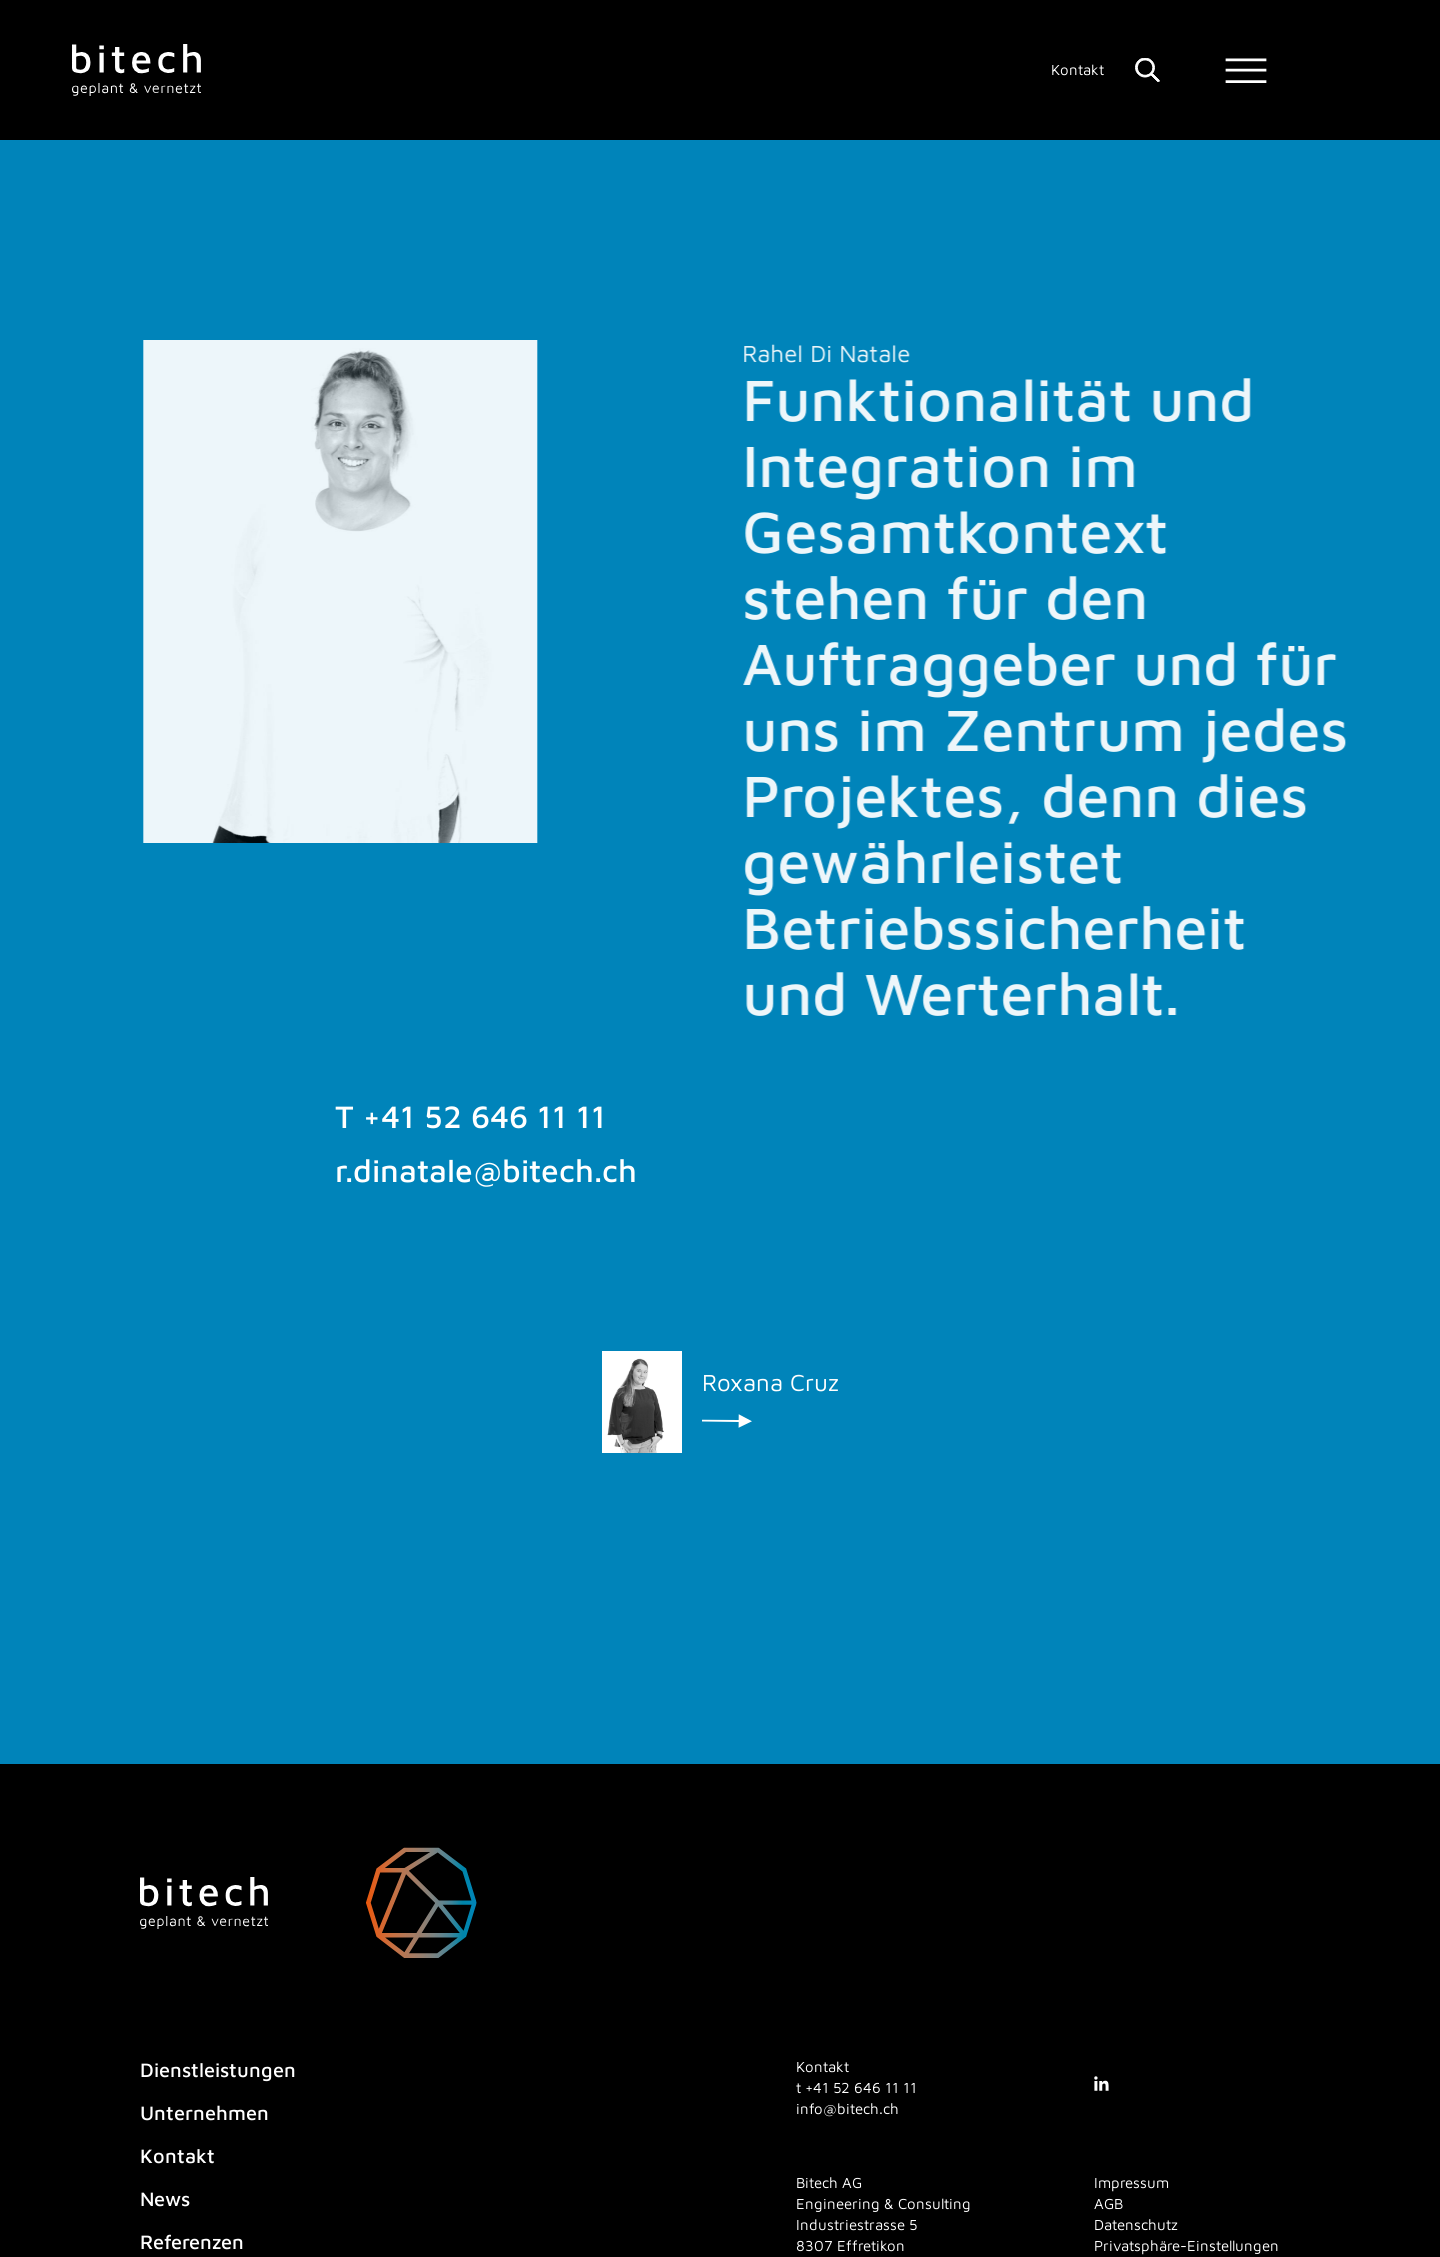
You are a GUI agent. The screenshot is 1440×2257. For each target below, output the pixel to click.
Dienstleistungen (218, 2069)
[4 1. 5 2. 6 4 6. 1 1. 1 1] (861, 2087)
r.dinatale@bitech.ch (486, 1177)
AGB (1108, 2203)
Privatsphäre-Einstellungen (1186, 2245)
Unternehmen (204, 2112)
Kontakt (1077, 69)
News (165, 2198)
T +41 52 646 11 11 (470, 1124)
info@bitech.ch (847, 2108)
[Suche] (1147, 70)
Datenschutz (1136, 2224)
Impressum (1131, 2182)
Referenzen (192, 2241)
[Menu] (1246, 70)
